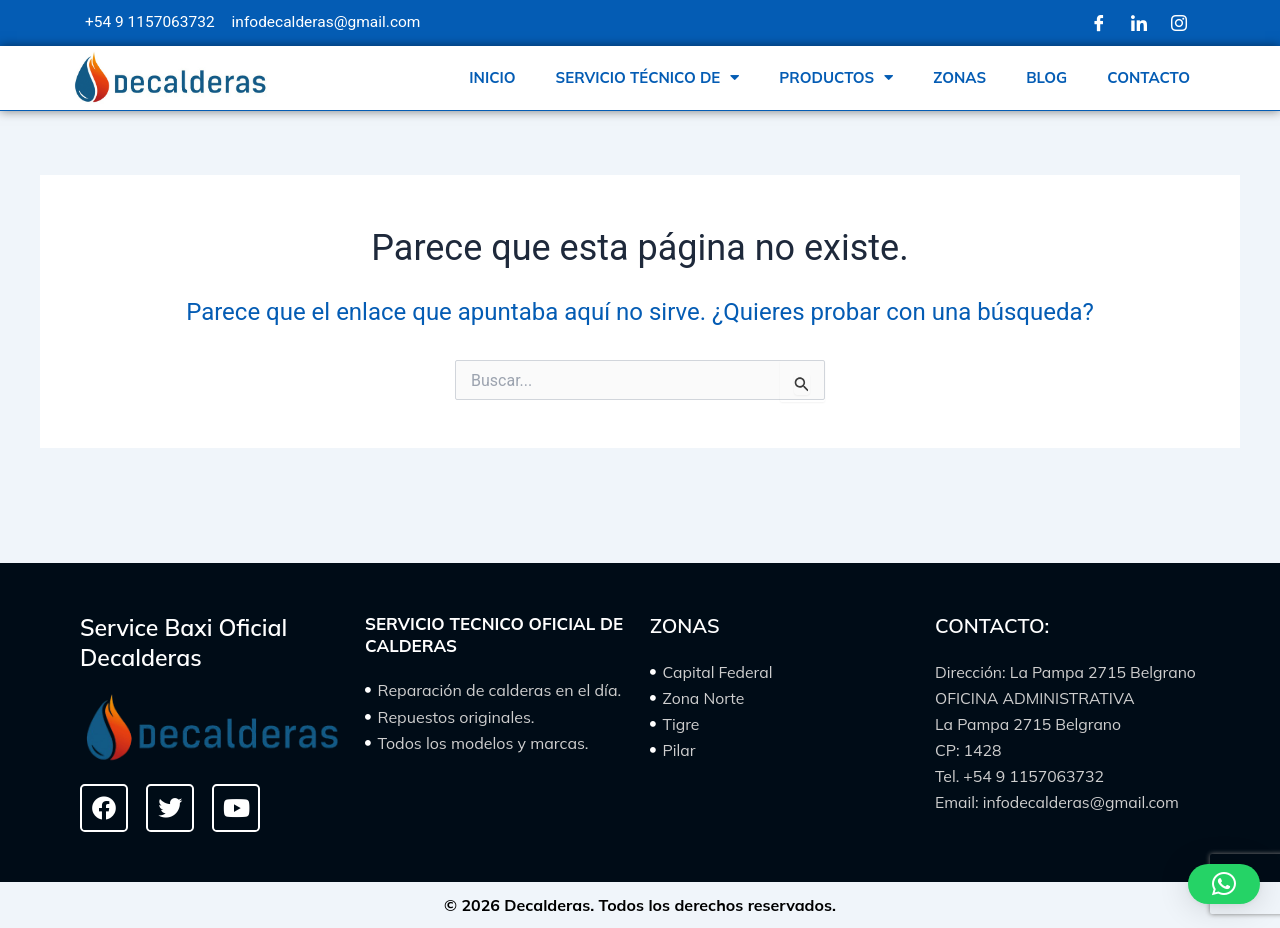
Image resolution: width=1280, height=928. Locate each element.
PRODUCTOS (836, 77)
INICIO (492, 77)
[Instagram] (1179, 23)
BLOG (1046, 77)
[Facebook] (1099, 23)
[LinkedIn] (1139, 23)
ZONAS (959, 77)
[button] (1224, 884)
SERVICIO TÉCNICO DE (648, 77)
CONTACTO (1148, 77)
